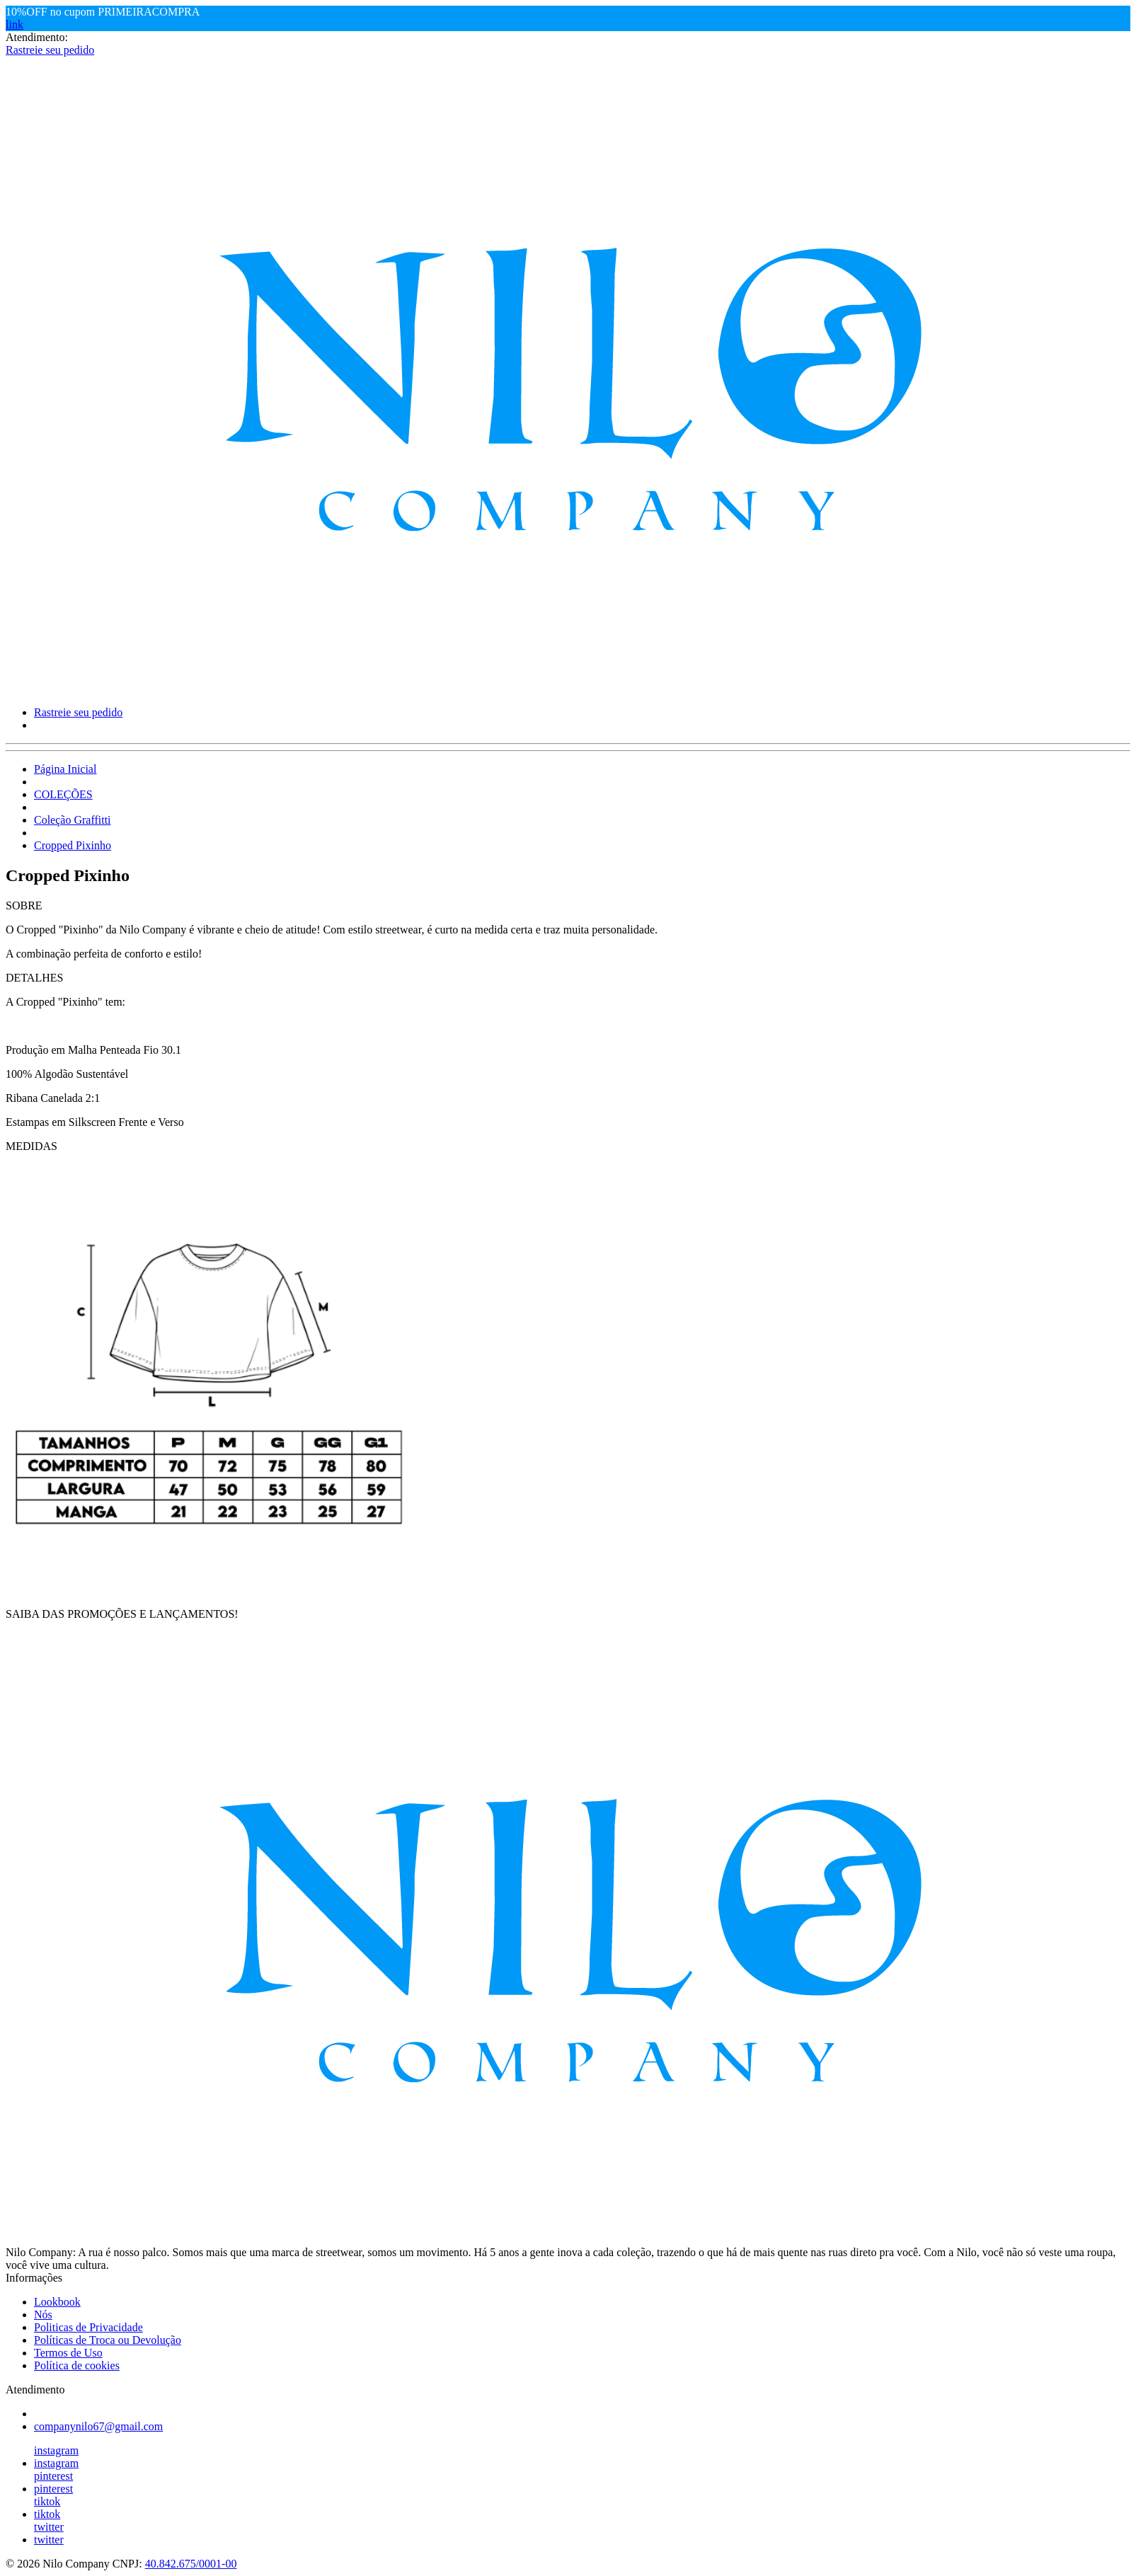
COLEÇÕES (63, 794)
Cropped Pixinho (72, 845)
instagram (56, 2450)
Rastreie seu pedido (50, 50)
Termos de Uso (68, 2353)
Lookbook (57, 2302)
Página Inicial (65, 769)
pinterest (53, 2476)
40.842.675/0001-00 (191, 2564)
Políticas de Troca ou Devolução (107, 2340)
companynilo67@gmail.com (98, 2426)
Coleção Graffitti (72, 820)
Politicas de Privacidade (88, 2327)
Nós (43, 2314)
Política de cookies (77, 2365)
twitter (49, 2527)
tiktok (47, 2501)
